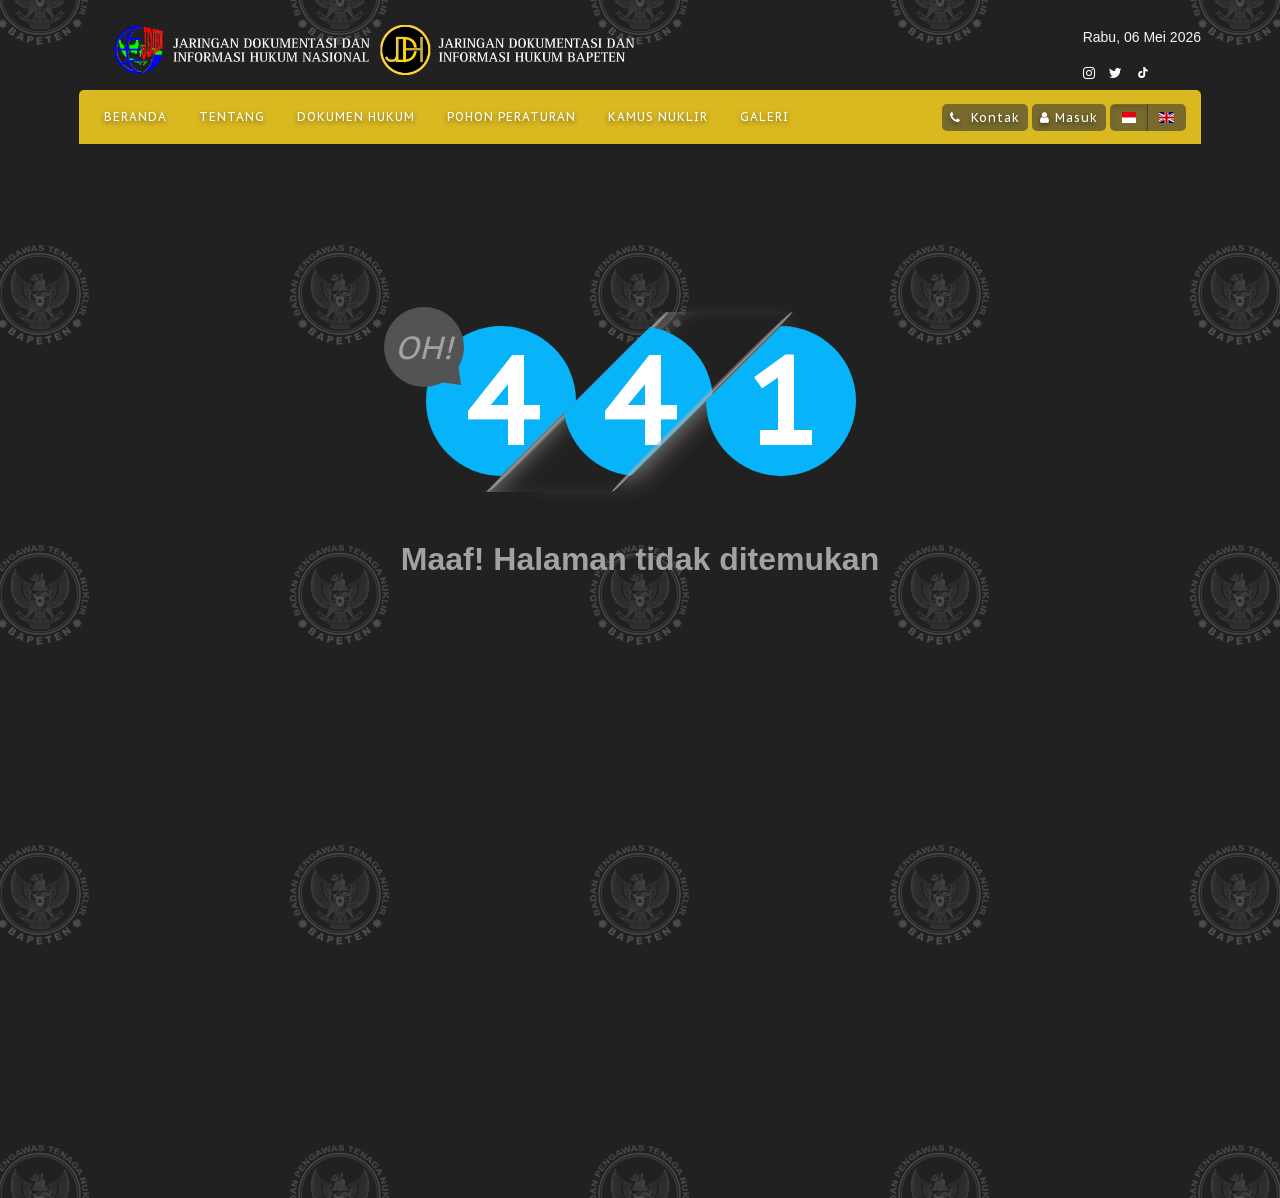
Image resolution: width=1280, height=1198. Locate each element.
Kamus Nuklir (658, 116)
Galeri (764, 116)
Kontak (993, 117)
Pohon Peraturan (511, 116)
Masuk (1076, 117)
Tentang (232, 116)
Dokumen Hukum (356, 116)
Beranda (135, 116)
